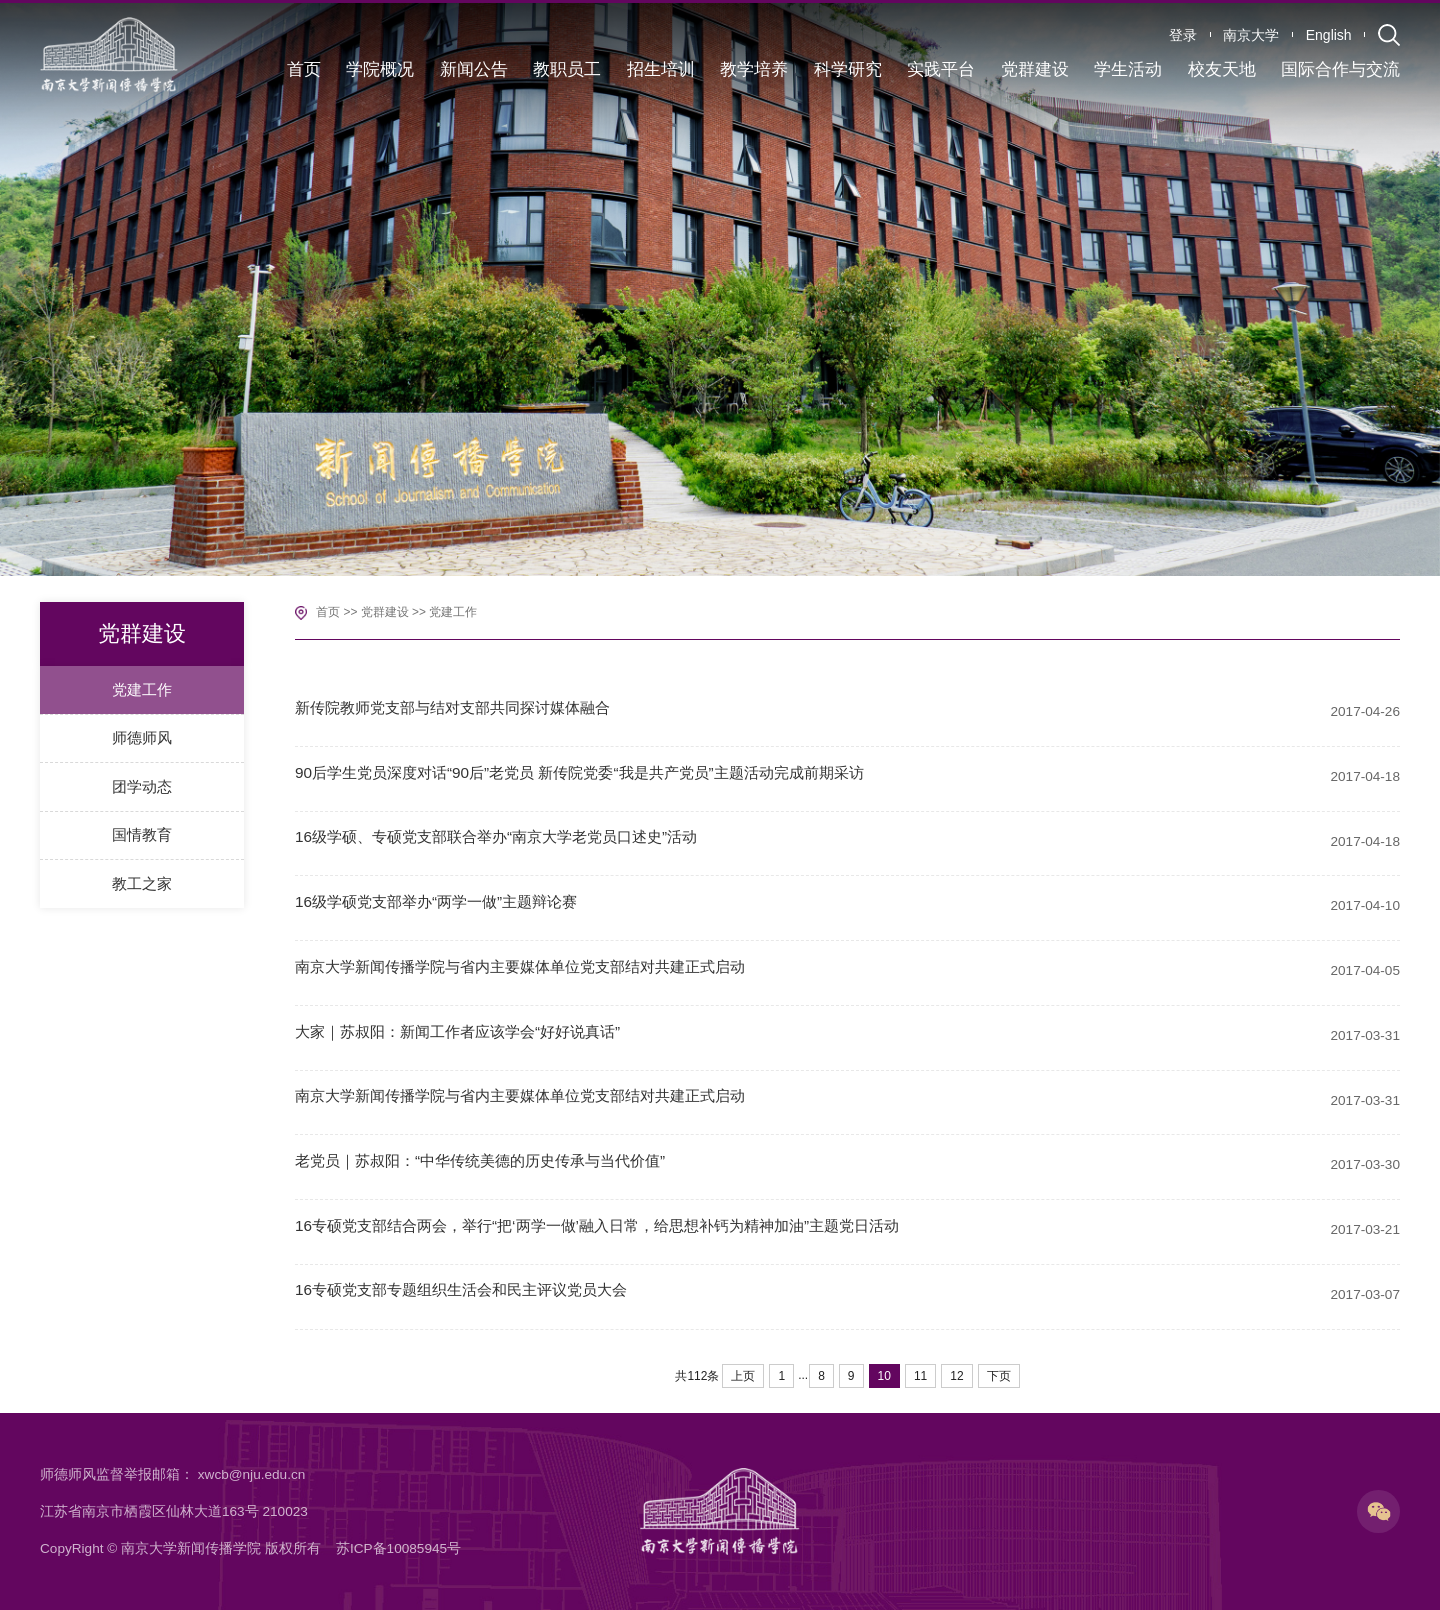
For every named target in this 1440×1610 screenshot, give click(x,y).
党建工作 (453, 612)
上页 (743, 1376)
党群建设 (385, 612)
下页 (999, 1376)
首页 (328, 612)
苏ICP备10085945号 (398, 1548)
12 (956, 1376)
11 (920, 1376)
